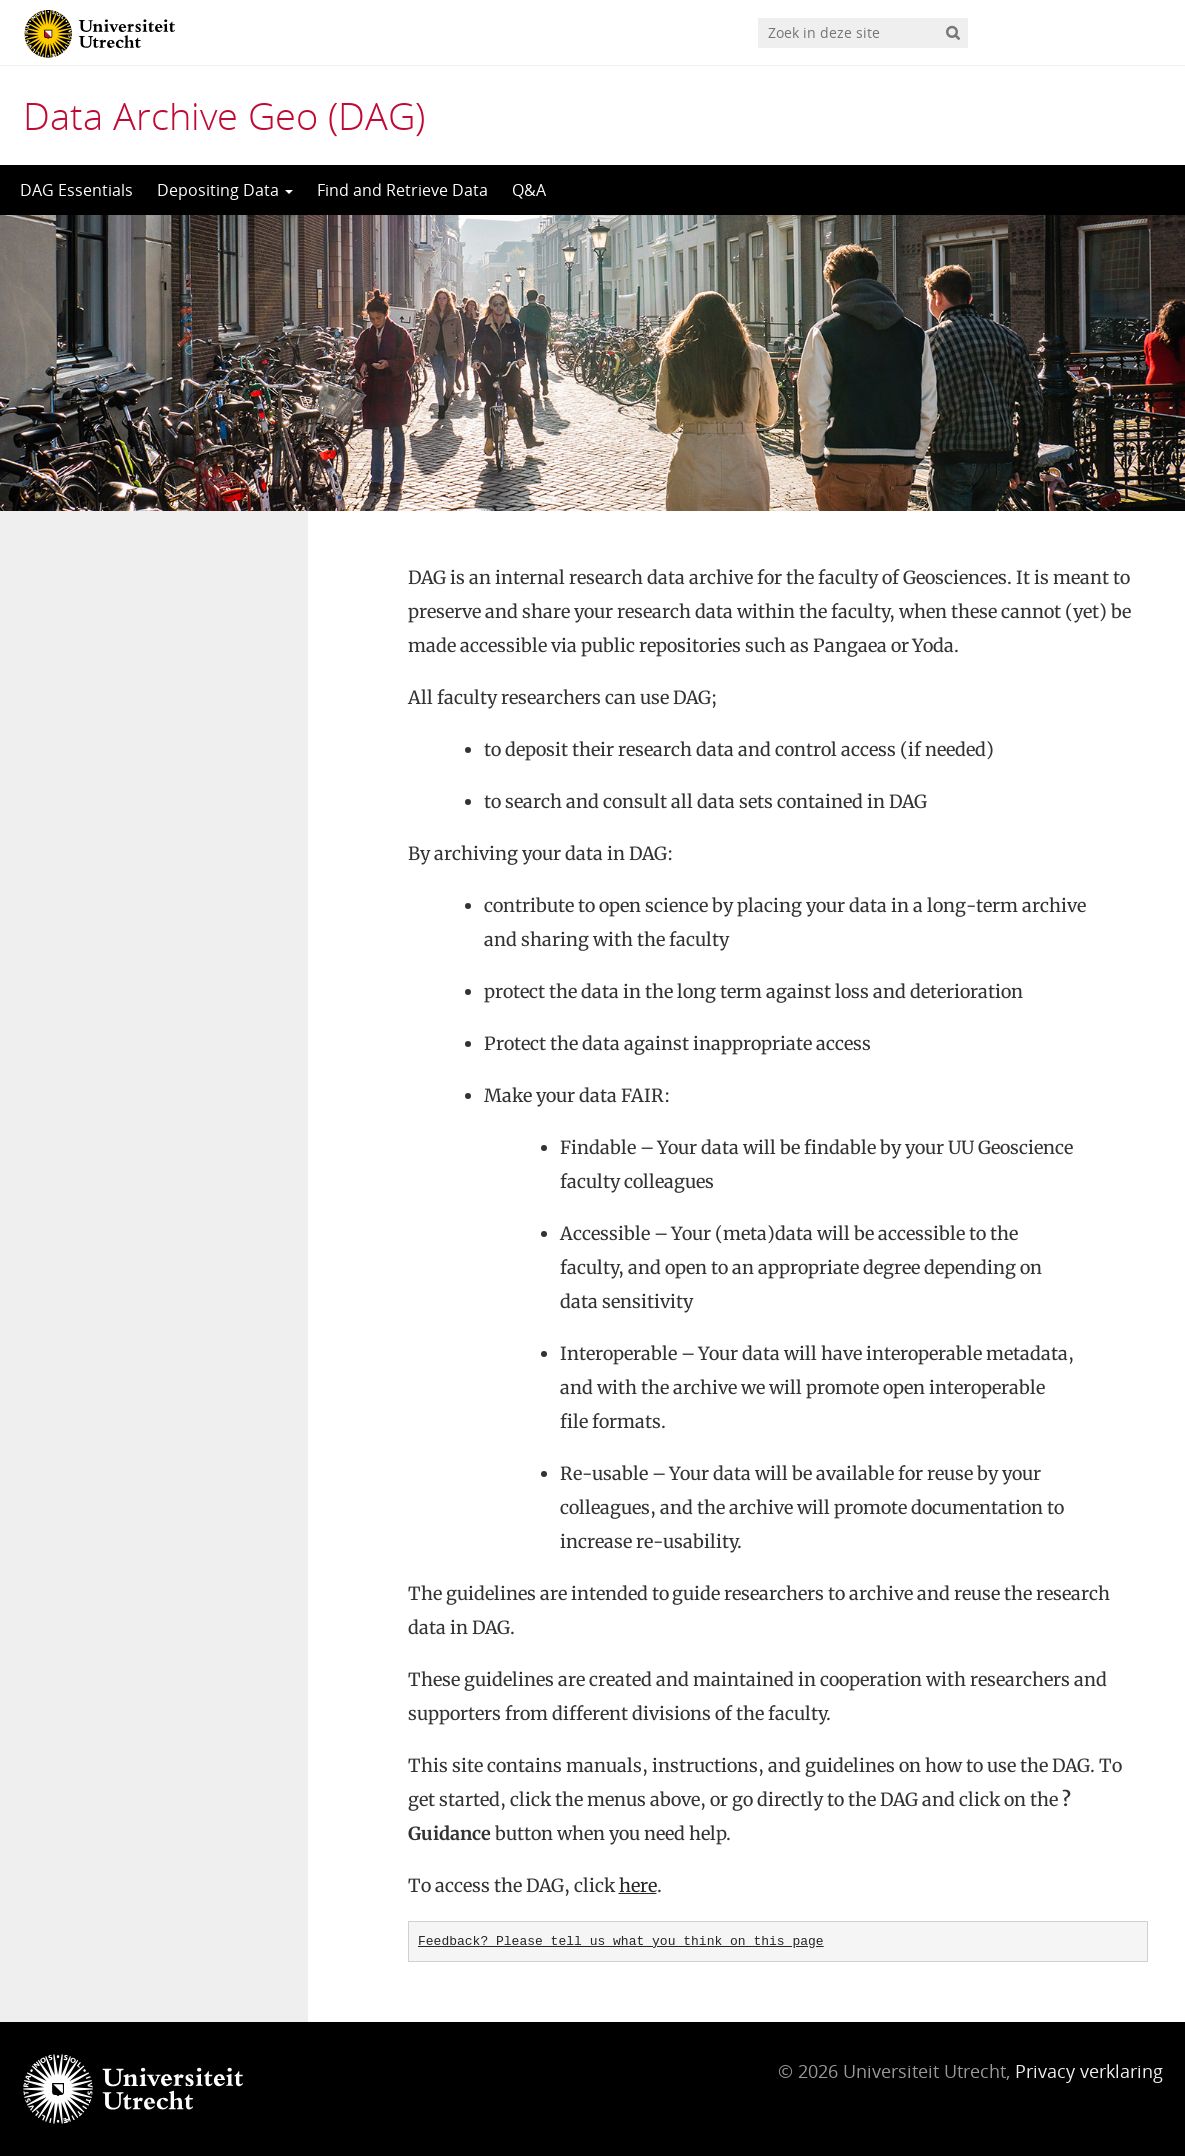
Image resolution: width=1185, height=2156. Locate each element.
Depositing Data (225, 190)
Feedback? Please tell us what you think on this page (621, 1941)
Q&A (529, 190)
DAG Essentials (76, 190)
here (638, 1885)
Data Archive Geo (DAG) (224, 115)
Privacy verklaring (1089, 2071)
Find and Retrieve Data (402, 190)
